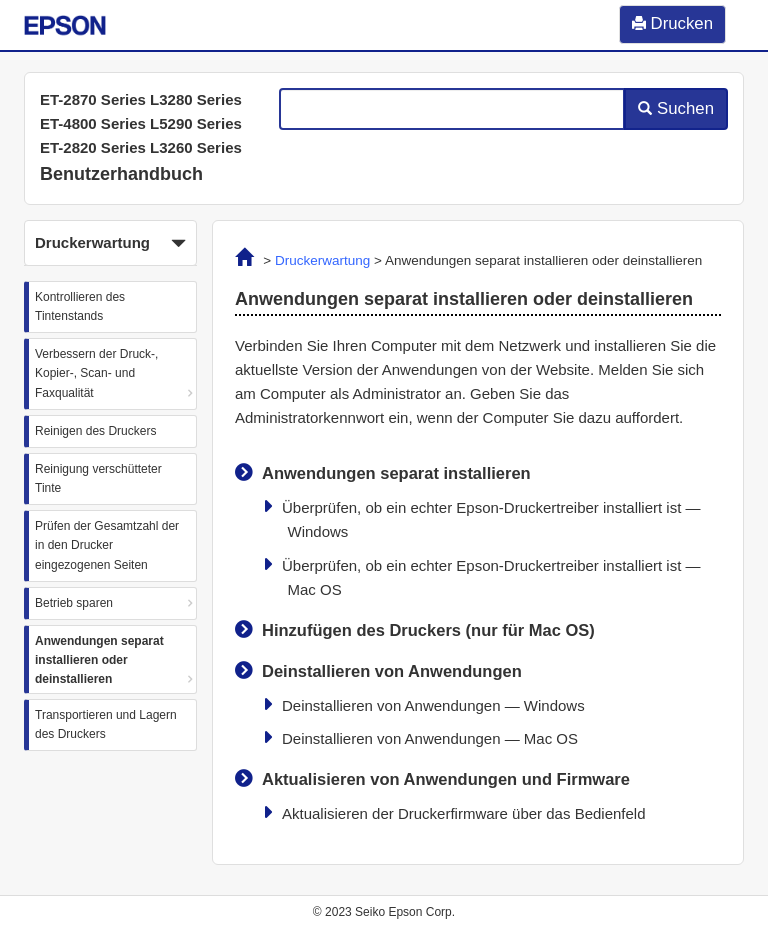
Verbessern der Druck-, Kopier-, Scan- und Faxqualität (96, 373)
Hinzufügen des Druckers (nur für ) (428, 630)
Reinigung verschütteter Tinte (98, 478)
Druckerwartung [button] (110, 244)
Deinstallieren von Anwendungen (392, 671)
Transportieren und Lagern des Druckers (106, 724)
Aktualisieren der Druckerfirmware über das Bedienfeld (464, 813)
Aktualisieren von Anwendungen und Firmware (446, 779)
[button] (110, 243)
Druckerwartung (322, 260)
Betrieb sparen (74, 603)
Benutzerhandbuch (121, 174)
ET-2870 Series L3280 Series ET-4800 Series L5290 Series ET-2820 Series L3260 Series (141, 123)
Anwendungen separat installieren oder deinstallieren (99, 660)
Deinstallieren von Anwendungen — (433, 705)
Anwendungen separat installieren (396, 473)
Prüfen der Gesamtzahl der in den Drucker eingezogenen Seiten (107, 545)
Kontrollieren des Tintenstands (80, 306)
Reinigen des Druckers (95, 431)
